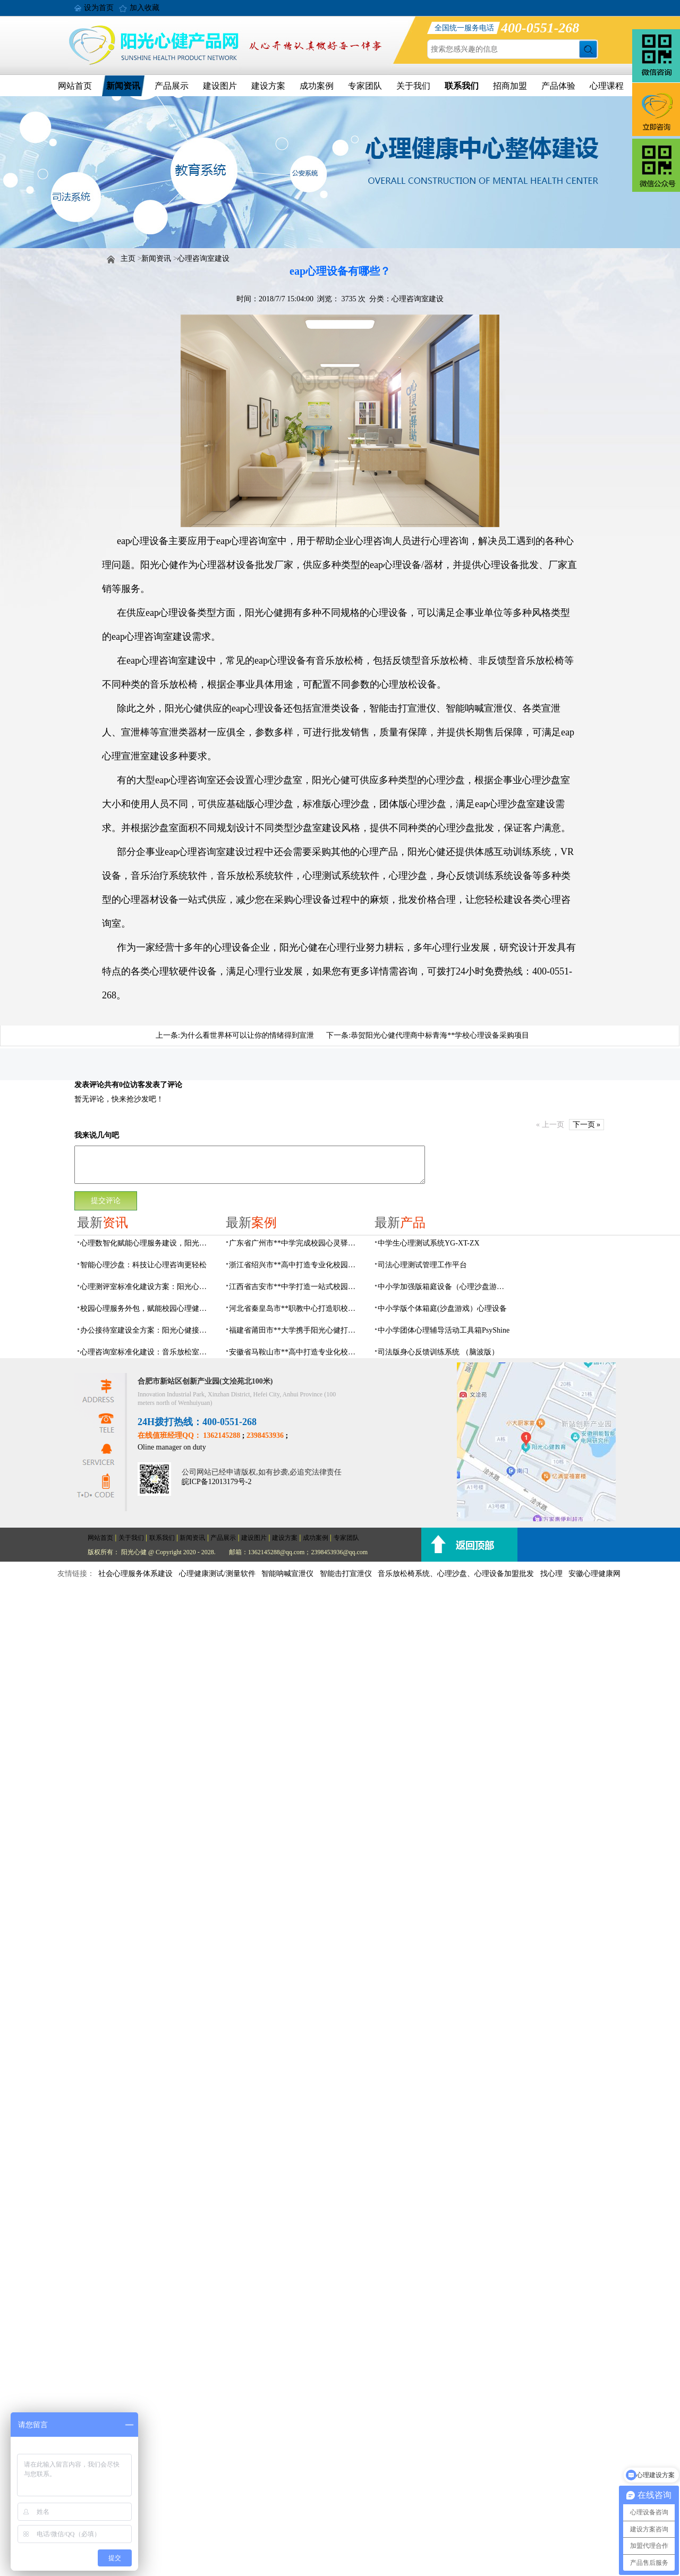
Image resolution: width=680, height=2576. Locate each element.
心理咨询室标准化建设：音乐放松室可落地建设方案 (146, 1352)
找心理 (551, 1574)
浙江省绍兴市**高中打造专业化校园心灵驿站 (295, 1265)
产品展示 (172, 85)
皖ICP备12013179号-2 (216, 1482)
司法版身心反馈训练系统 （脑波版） (438, 1352)
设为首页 (99, 8)
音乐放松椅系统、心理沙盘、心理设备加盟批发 (456, 1574)
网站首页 (75, 85)
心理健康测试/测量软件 (217, 1574)
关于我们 (413, 85)
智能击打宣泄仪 (346, 1574)
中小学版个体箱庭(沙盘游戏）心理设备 (442, 1308)
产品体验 (558, 85)
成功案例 (317, 85)
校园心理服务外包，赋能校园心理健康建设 (146, 1308)
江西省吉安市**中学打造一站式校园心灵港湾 (295, 1287)
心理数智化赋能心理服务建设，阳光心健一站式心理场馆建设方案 (146, 1243)
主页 (128, 258)
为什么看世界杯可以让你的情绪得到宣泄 (247, 1035)
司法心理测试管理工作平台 (422, 1265)
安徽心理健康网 (594, 1574)
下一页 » (587, 1125)
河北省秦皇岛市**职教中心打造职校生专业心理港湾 (295, 1308)
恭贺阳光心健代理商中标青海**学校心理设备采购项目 (440, 1035)
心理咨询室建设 (203, 258)
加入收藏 (144, 8)
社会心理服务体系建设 (135, 1574)
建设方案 (268, 85)
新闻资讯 (123, 85)
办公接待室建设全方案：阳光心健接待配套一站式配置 (146, 1330)
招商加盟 (510, 85)
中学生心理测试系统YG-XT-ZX (429, 1243)
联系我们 (462, 85)
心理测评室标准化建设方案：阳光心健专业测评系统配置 (146, 1287)
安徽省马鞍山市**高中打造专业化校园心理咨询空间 (295, 1352)
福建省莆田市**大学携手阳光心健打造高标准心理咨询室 (295, 1330)
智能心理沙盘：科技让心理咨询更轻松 (143, 1265)
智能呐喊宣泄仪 (287, 1574)
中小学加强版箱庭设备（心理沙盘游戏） (444, 1287)
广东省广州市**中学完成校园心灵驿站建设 (295, 1243)
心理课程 (607, 85)
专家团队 (365, 85)
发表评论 (89, 1085)
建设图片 (220, 85)
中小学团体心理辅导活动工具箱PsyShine (443, 1330)
